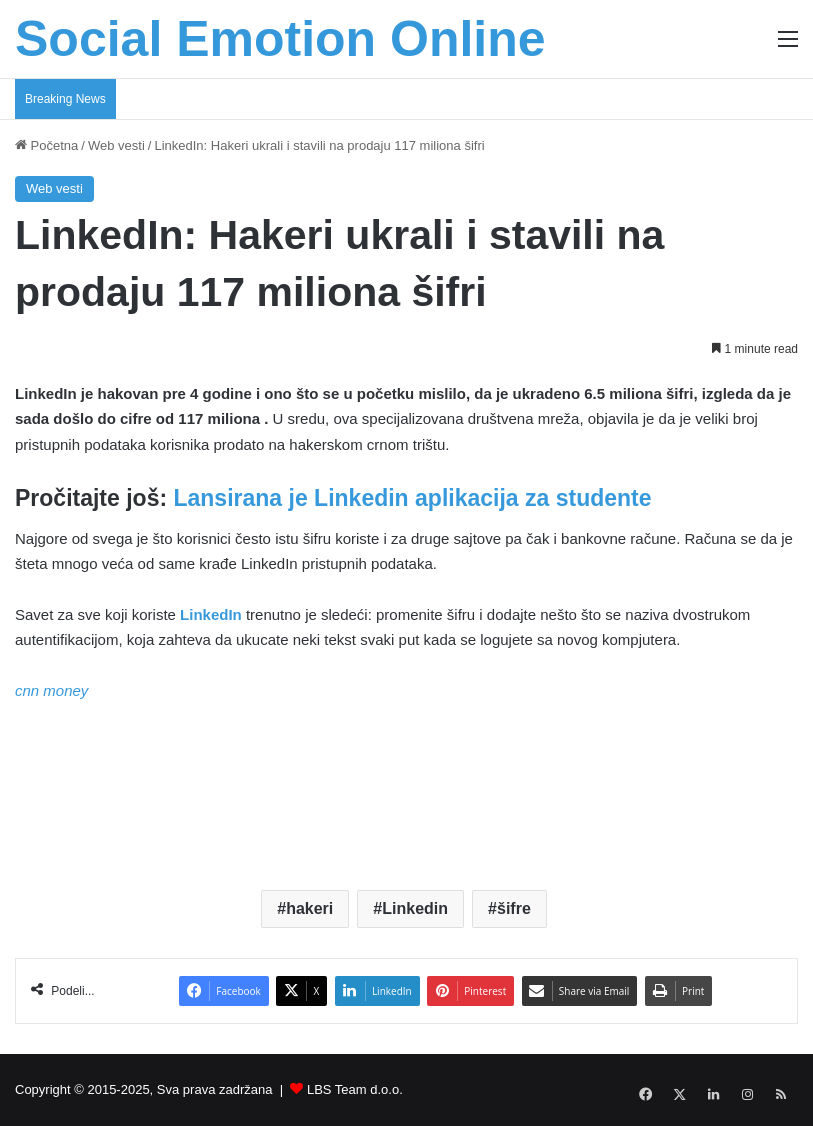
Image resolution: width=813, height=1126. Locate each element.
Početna (46, 145)
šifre (514, 908)
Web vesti (116, 145)
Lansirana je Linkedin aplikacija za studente (412, 498)
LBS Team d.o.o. (355, 1089)
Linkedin (415, 908)
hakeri (309, 908)
